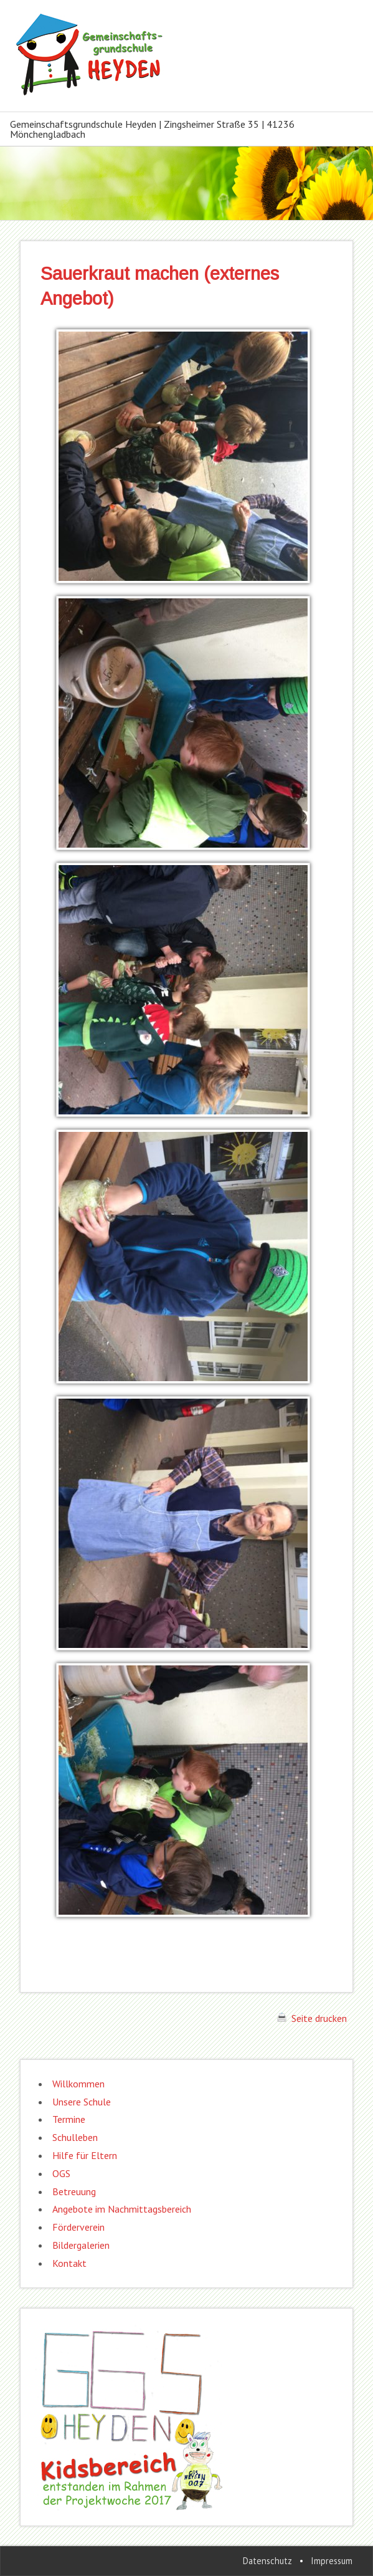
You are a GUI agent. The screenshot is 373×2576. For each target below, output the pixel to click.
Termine (68, 2119)
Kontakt (69, 2263)
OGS (61, 2173)
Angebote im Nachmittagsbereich (121, 2209)
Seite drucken (312, 2018)
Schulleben (75, 2137)
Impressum (331, 2561)
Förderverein (78, 2227)
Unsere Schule (81, 2101)
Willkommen (78, 2083)
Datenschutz (267, 2561)
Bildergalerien (81, 2245)
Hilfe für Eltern (84, 2155)
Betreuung (74, 2191)
